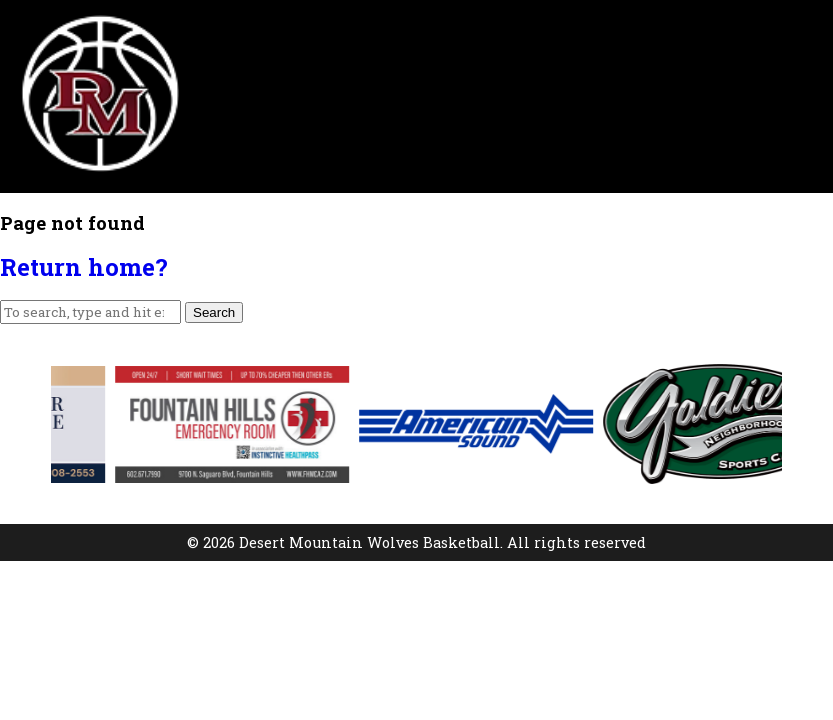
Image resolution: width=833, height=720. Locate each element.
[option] (259, 424)
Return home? (84, 267)
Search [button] (214, 312)
